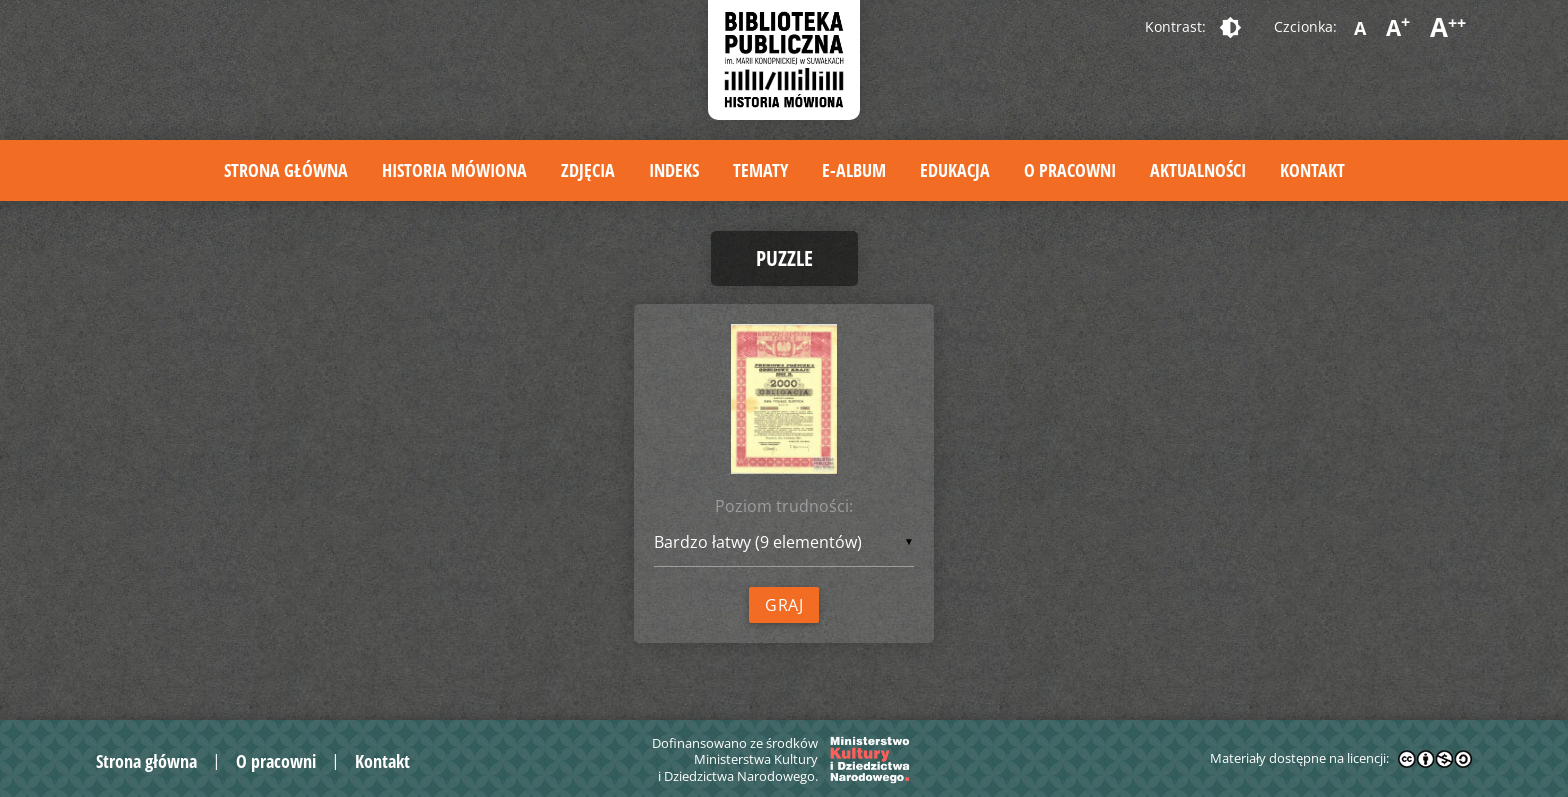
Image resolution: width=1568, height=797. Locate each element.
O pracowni (1070, 170)
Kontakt (1312, 170)
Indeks (674, 170)
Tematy (760, 170)
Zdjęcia (588, 170)
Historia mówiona (454, 170)
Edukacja (955, 170)
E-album (854, 170)
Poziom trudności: (784, 506)
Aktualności (1198, 170)
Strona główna (286, 170)
